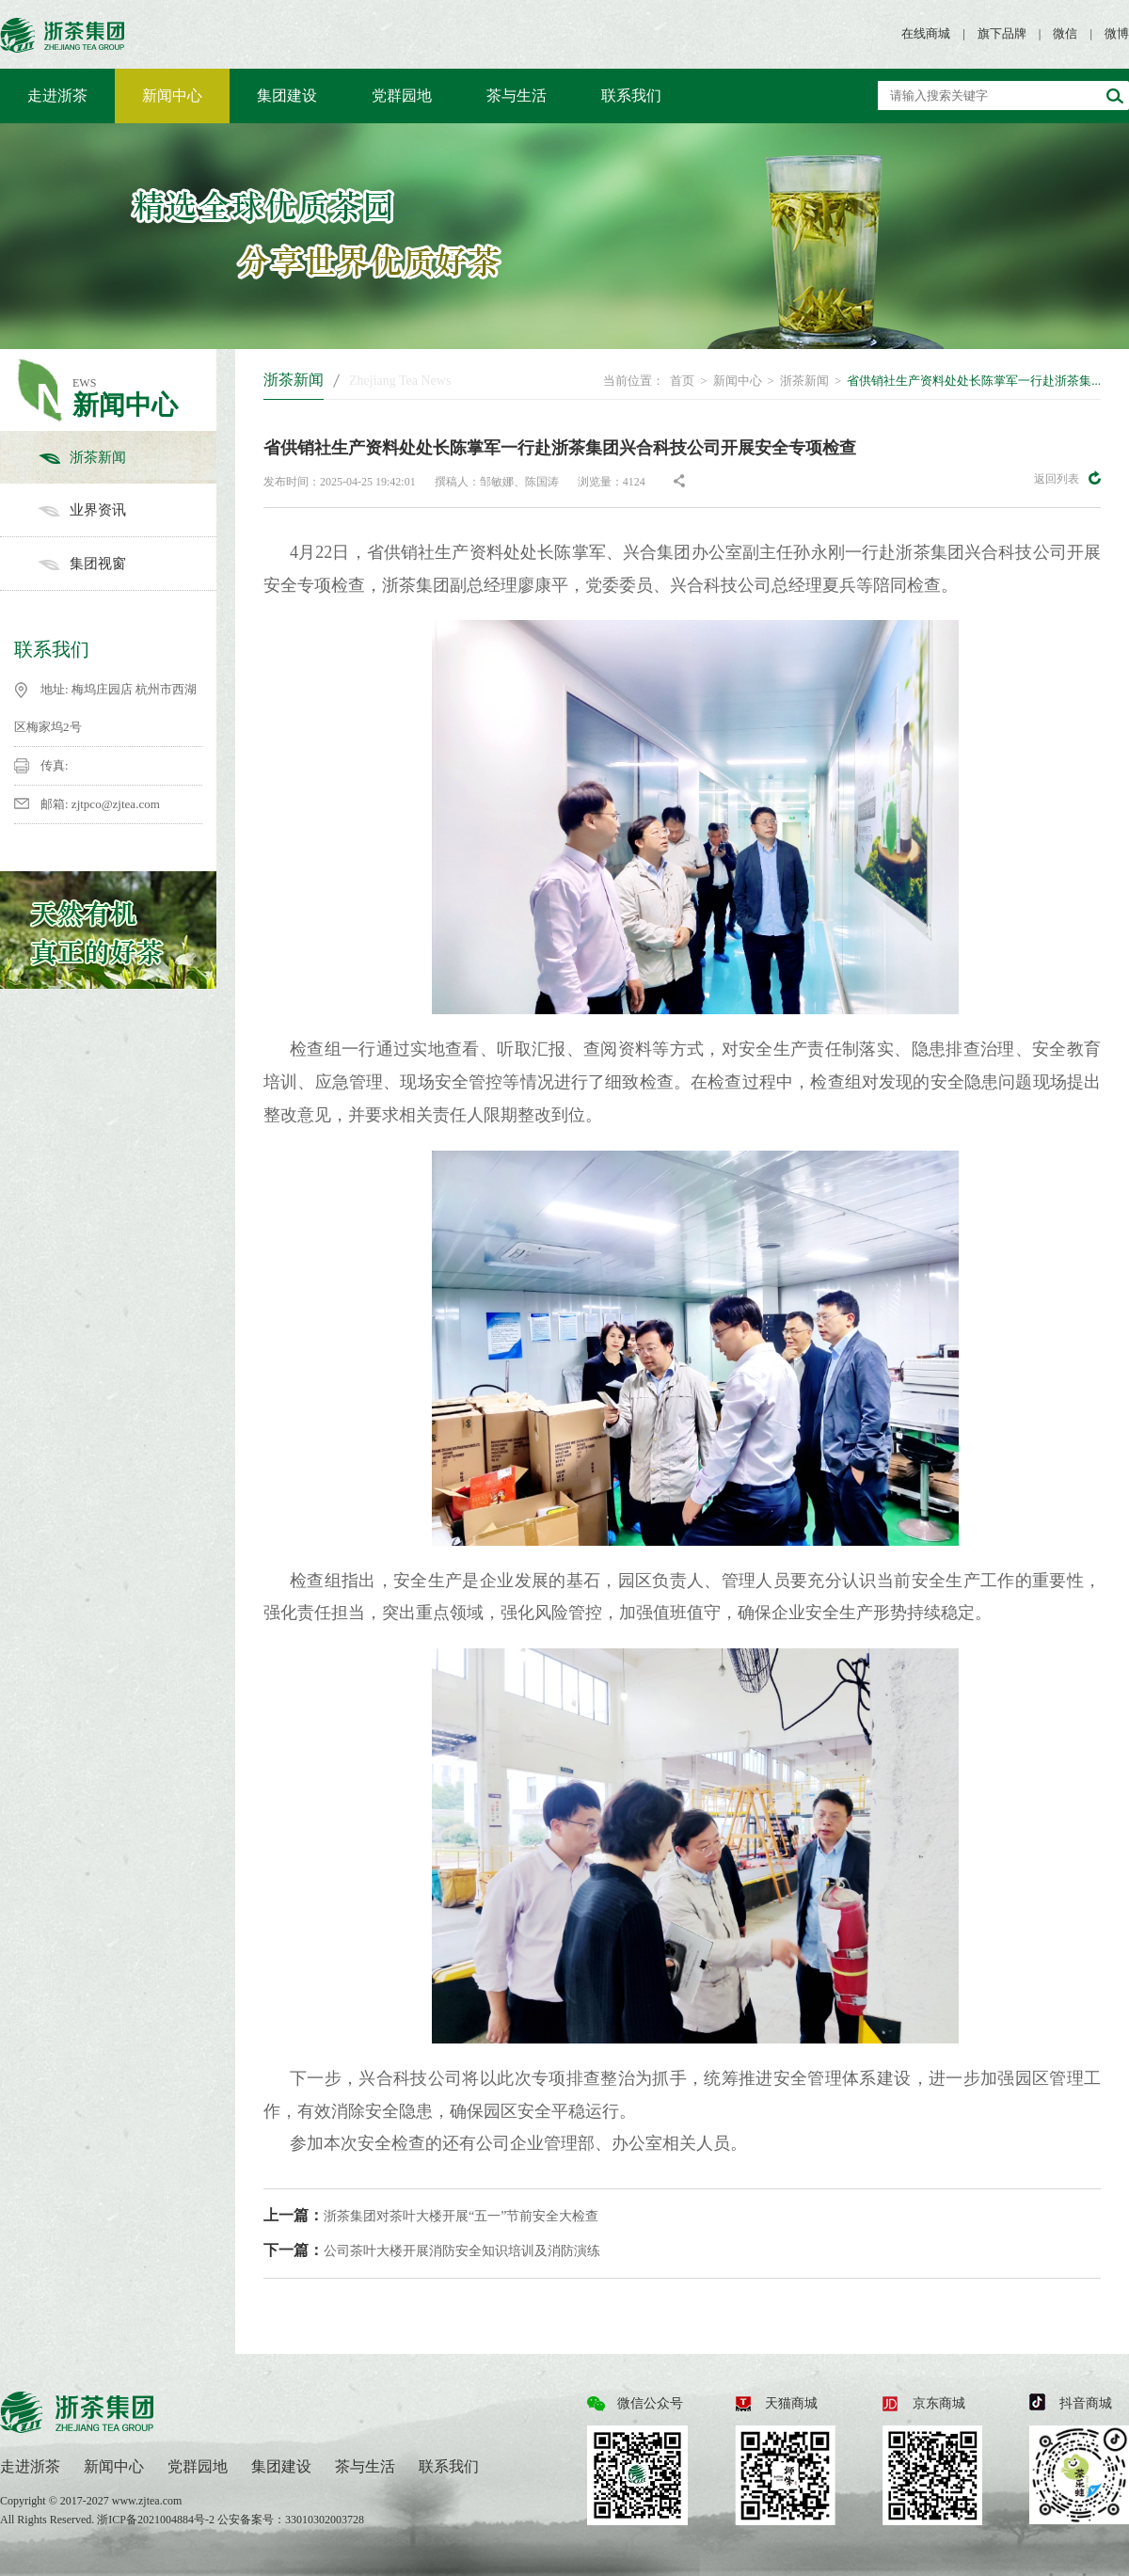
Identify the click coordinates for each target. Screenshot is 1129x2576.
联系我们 (631, 95)
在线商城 (925, 33)
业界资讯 (127, 509)
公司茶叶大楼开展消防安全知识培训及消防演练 (431, 2250)
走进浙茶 (57, 95)
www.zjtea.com (147, 2500)
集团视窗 (127, 563)
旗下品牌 (1002, 33)
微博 (1117, 33)
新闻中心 (172, 95)
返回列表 (1067, 477)
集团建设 (287, 95)
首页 (682, 381)
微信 (1065, 33)
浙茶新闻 (127, 457)
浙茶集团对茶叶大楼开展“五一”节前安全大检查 (430, 2215)
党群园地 (402, 95)
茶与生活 (516, 95)
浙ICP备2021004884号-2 (157, 2519)
